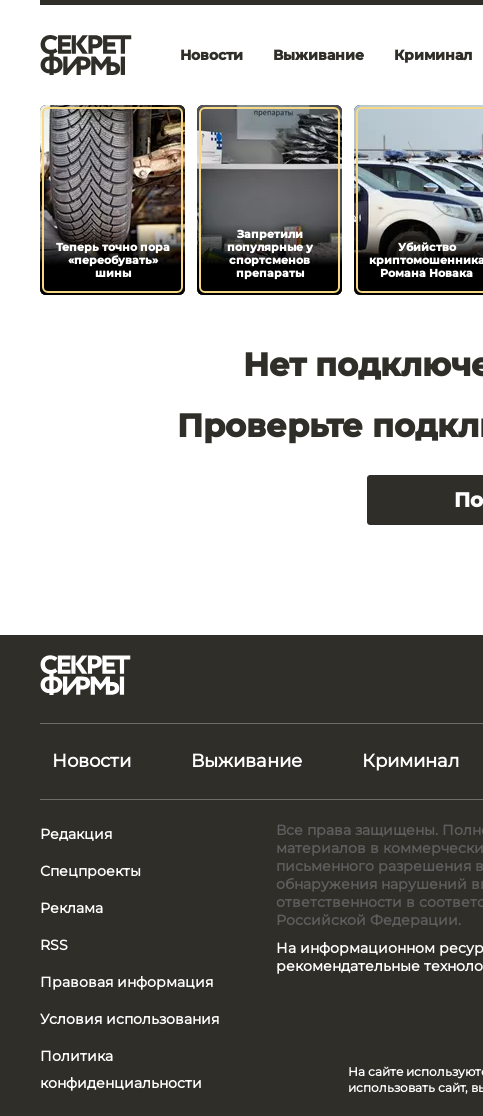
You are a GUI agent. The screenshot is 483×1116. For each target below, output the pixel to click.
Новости (211, 55)
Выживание (318, 55)
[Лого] (86, 55)
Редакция (76, 834)
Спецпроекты (90, 871)
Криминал (410, 761)
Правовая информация (126, 982)
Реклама (71, 908)
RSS (54, 945)
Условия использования (129, 1019)
